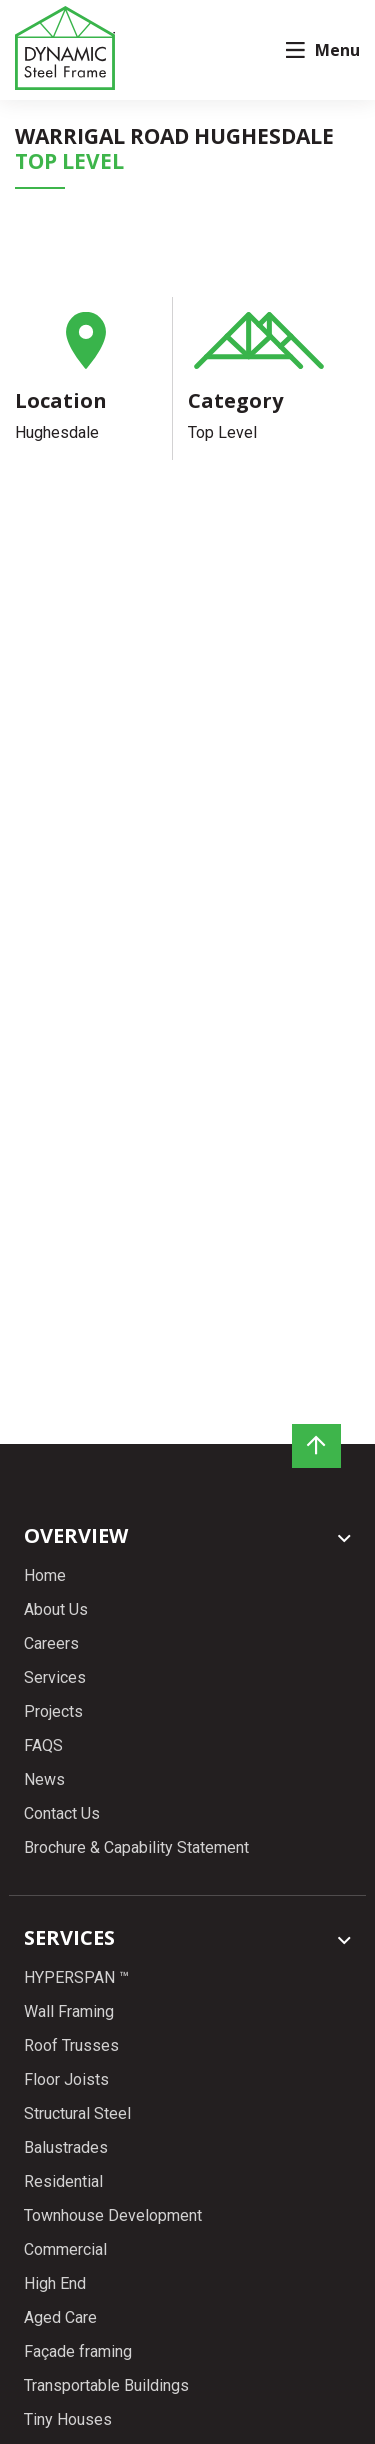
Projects (53, 1711)
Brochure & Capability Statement (136, 1847)
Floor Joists (66, 2066)
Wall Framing (69, 1998)
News (44, 1779)
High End (55, 2270)
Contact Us (62, 1813)
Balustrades (66, 2134)
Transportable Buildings (106, 2372)
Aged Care (60, 2304)
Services (55, 1677)
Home (45, 1575)
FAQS (43, 1745)
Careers (51, 1643)
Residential (63, 2168)
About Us (56, 1609)
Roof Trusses (71, 2032)
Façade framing (78, 2338)
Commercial (65, 2236)
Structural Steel (77, 2100)
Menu (323, 50)
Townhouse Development (113, 2202)
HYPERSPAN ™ (76, 1964)
